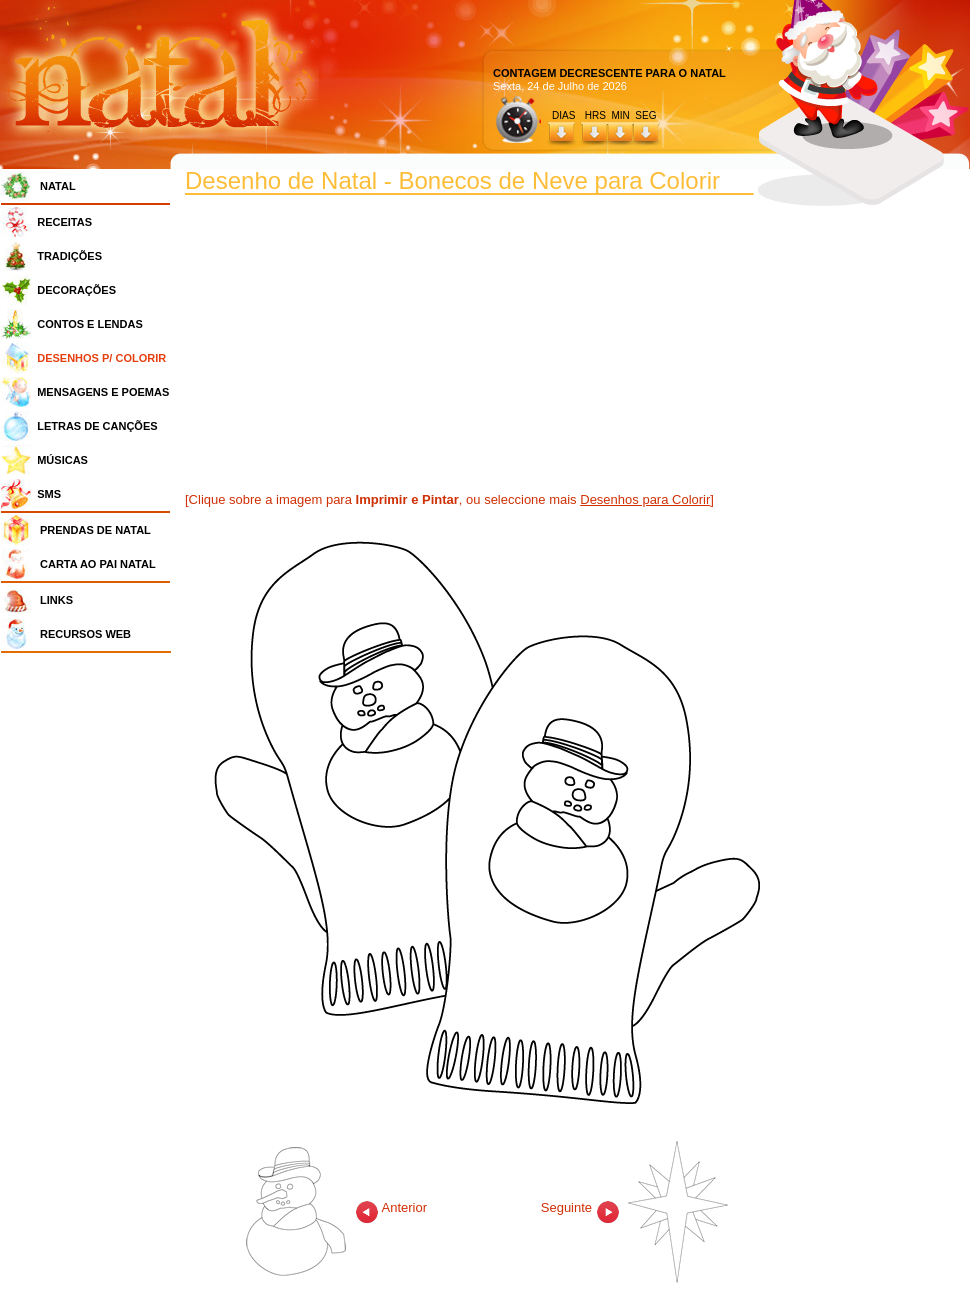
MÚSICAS (62, 460)
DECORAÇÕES (76, 290)
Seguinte (635, 1207)
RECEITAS (64, 222)
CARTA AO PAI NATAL (98, 564)
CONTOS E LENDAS (90, 324)
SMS (49, 494)
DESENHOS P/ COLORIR (101, 358)
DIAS (563, 115)
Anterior (336, 1207)
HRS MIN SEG (622, 115)
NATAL (58, 186)
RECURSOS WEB (85, 634)
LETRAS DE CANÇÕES (97, 426)
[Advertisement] (91, 960)
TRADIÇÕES (69, 256)
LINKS (56, 600)
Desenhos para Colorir (645, 499)
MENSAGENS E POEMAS (103, 392)
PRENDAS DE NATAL (95, 530)
